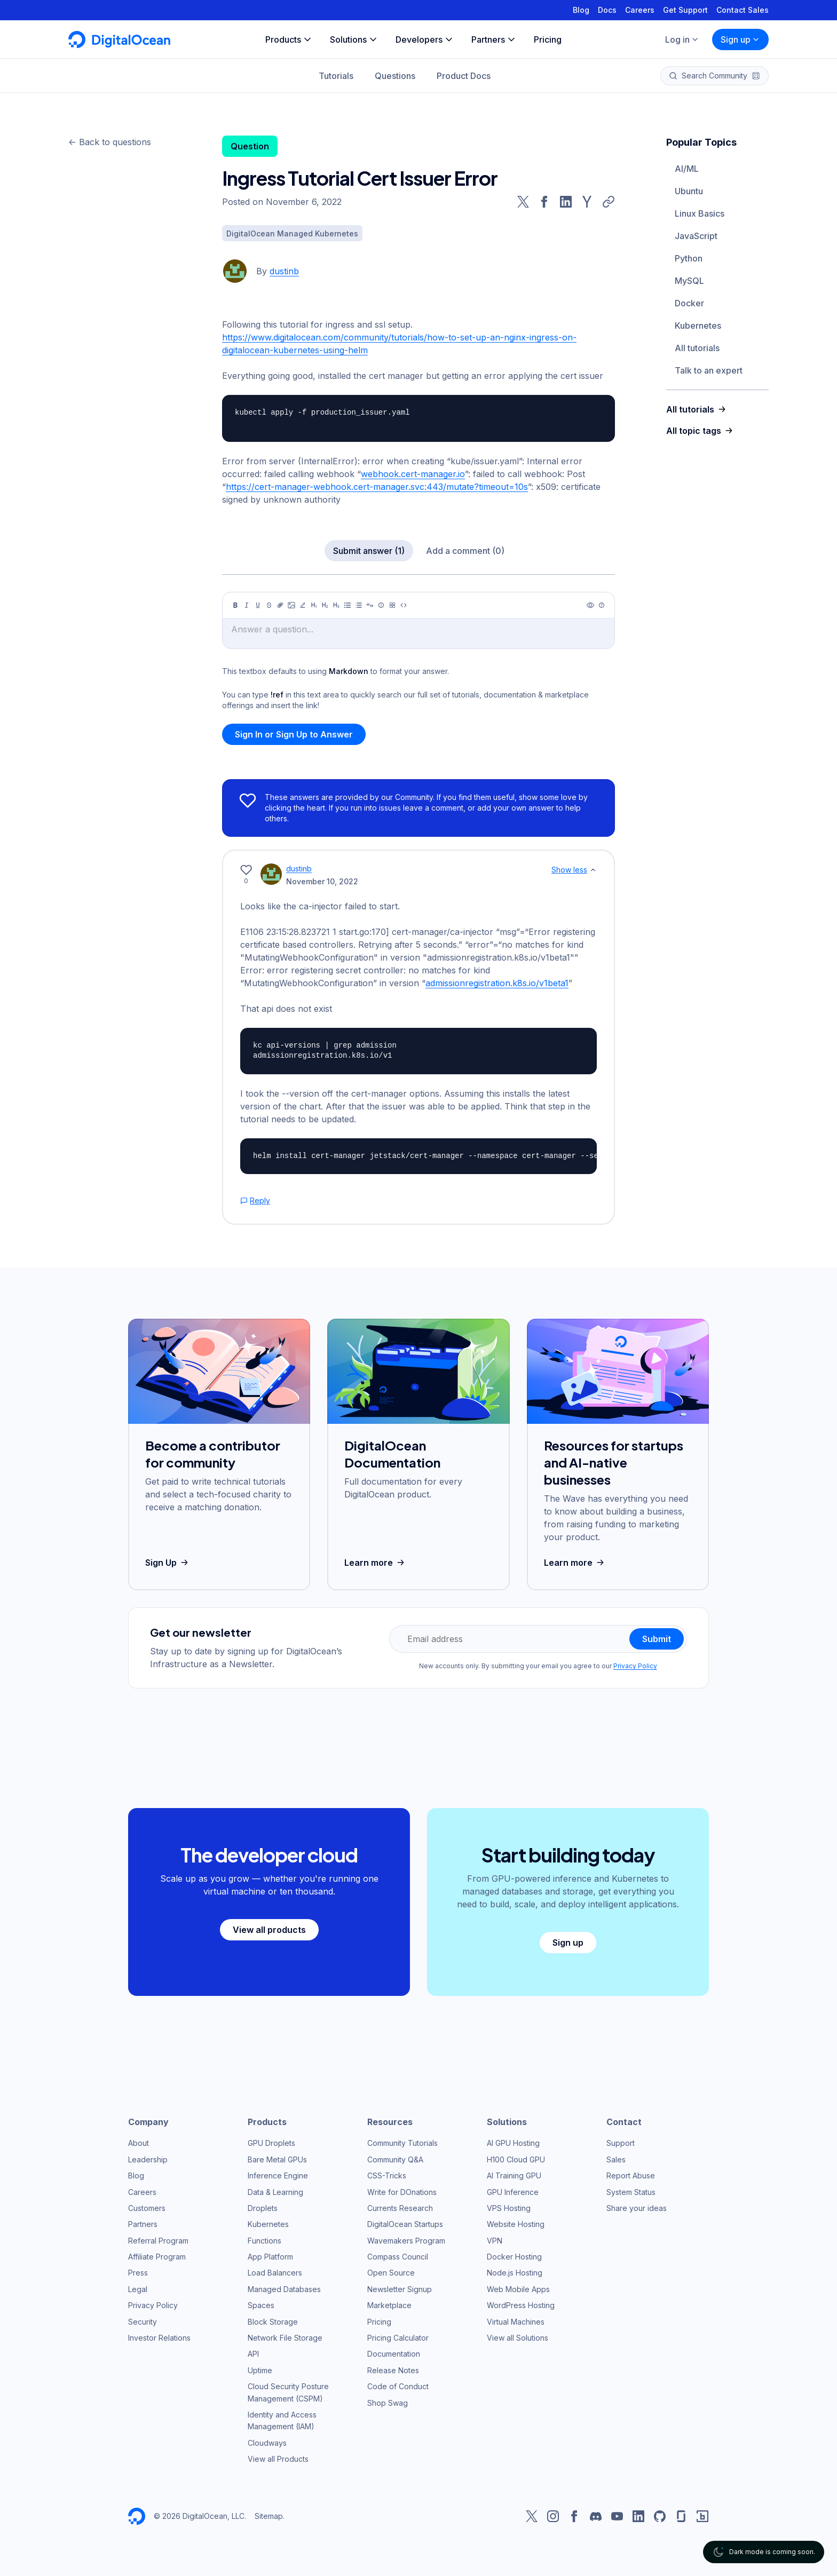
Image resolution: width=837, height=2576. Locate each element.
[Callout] (381, 605)
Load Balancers (275, 2272)
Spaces (261, 2305)
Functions (264, 2240)
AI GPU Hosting (513, 2142)
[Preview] (590, 605)
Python (688, 258)
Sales (616, 2159)
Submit (656, 1639)
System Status (631, 2192)
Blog (581, 9)
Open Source (391, 2272)
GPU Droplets (271, 2142)
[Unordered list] (347, 605)
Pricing (379, 2321)
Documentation (393, 2353)
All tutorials (697, 348)
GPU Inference (513, 2192)
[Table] (392, 605)
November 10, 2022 (322, 881)
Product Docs (464, 75)
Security (142, 2321)
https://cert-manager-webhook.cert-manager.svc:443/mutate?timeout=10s (377, 486)
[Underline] (258, 605)
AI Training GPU (514, 2175)
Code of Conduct (398, 2386)
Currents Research (400, 2208)
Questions (395, 75)
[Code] (403, 605)
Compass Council (397, 2256)
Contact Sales (742, 9)
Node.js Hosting (514, 2272)
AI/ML (687, 168)
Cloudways (267, 2442)
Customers (146, 2208)
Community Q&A (395, 2159)
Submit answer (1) (369, 550)
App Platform (270, 2256)
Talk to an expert (709, 370)
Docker (689, 303)
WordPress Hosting (521, 2305)
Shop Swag (387, 2402)
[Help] (601, 605)
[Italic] (246, 605)
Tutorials (336, 75)
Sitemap (269, 2515)
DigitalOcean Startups (405, 2224)
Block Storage (273, 2321)
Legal (137, 2289)
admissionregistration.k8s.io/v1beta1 (496, 983)
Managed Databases (284, 2289)
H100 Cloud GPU (516, 2159)
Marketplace (389, 2305)
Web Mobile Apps (518, 2289)
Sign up (740, 39)
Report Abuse (630, 2175)
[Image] (291, 605)
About (138, 2142)
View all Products (278, 2458)
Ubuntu (689, 191)
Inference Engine (278, 2175)
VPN (494, 2240)
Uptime (260, 2370)
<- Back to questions (109, 142)
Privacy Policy (635, 1666)
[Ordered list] (358, 605)
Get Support (685, 9)
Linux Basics (699, 213)
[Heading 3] (336, 605)
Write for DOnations (402, 2192)
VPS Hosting (509, 2208)
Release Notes (393, 2370)
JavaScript (696, 236)
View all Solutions (517, 2337)
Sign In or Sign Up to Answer (294, 734)
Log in (682, 39)
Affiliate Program (157, 2256)
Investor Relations (159, 2337)
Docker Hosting (514, 2256)
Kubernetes (698, 325)
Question (250, 146)
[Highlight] (302, 605)
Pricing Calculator (398, 2337)
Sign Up (168, 1562)
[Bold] (235, 605)
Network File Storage (285, 2337)
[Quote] (370, 605)
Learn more (375, 1562)
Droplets (263, 2208)
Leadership (148, 2159)
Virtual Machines (515, 2321)
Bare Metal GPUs (277, 2159)
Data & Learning (275, 2192)
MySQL (689, 280)
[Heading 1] (314, 605)
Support (620, 2142)
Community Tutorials (402, 2142)
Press (138, 2272)
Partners (142, 2224)
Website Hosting (515, 2224)
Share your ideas (636, 2208)
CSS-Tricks (386, 2175)
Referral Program (158, 2240)
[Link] (280, 605)
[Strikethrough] (269, 605)
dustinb (284, 271)
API (253, 2353)
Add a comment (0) (465, 550)
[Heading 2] (325, 605)
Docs (607, 9)
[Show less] (593, 870)
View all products (269, 1929)
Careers (639, 9)
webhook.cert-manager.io (413, 474)
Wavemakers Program (406, 2240)
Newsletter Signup (399, 2289)
